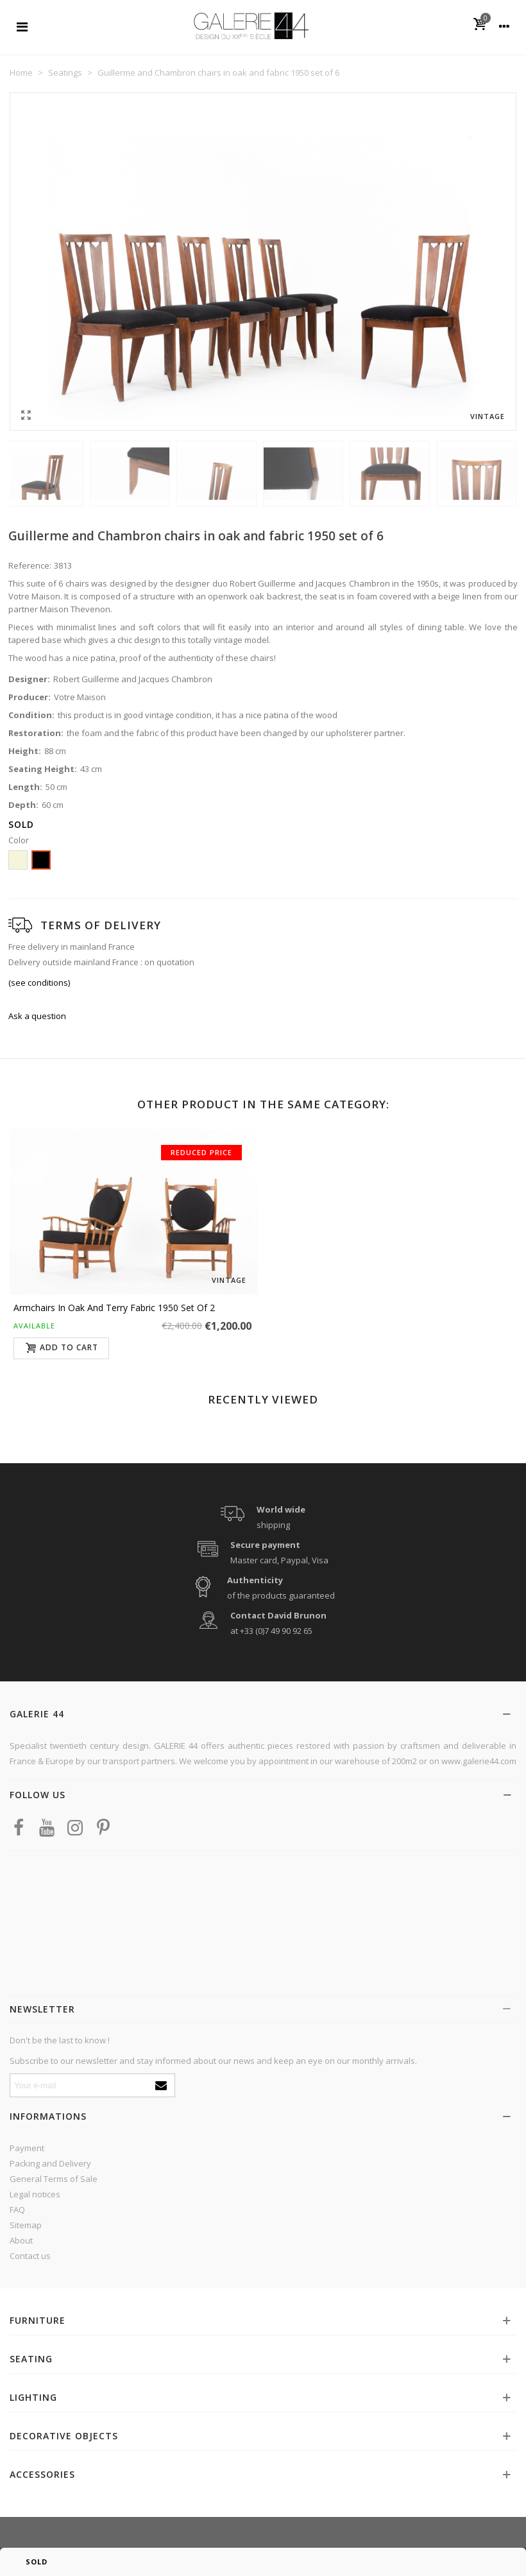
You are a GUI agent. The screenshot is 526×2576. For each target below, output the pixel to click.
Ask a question (37, 1016)
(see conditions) (39, 982)
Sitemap (26, 2225)
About (21, 2240)
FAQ (17, 2209)
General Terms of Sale (54, 2179)
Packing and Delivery (50, 2163)
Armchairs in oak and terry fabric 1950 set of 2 (114, 1307)
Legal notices (35, 2194)
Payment (27, 2148)
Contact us (30, 2256)
